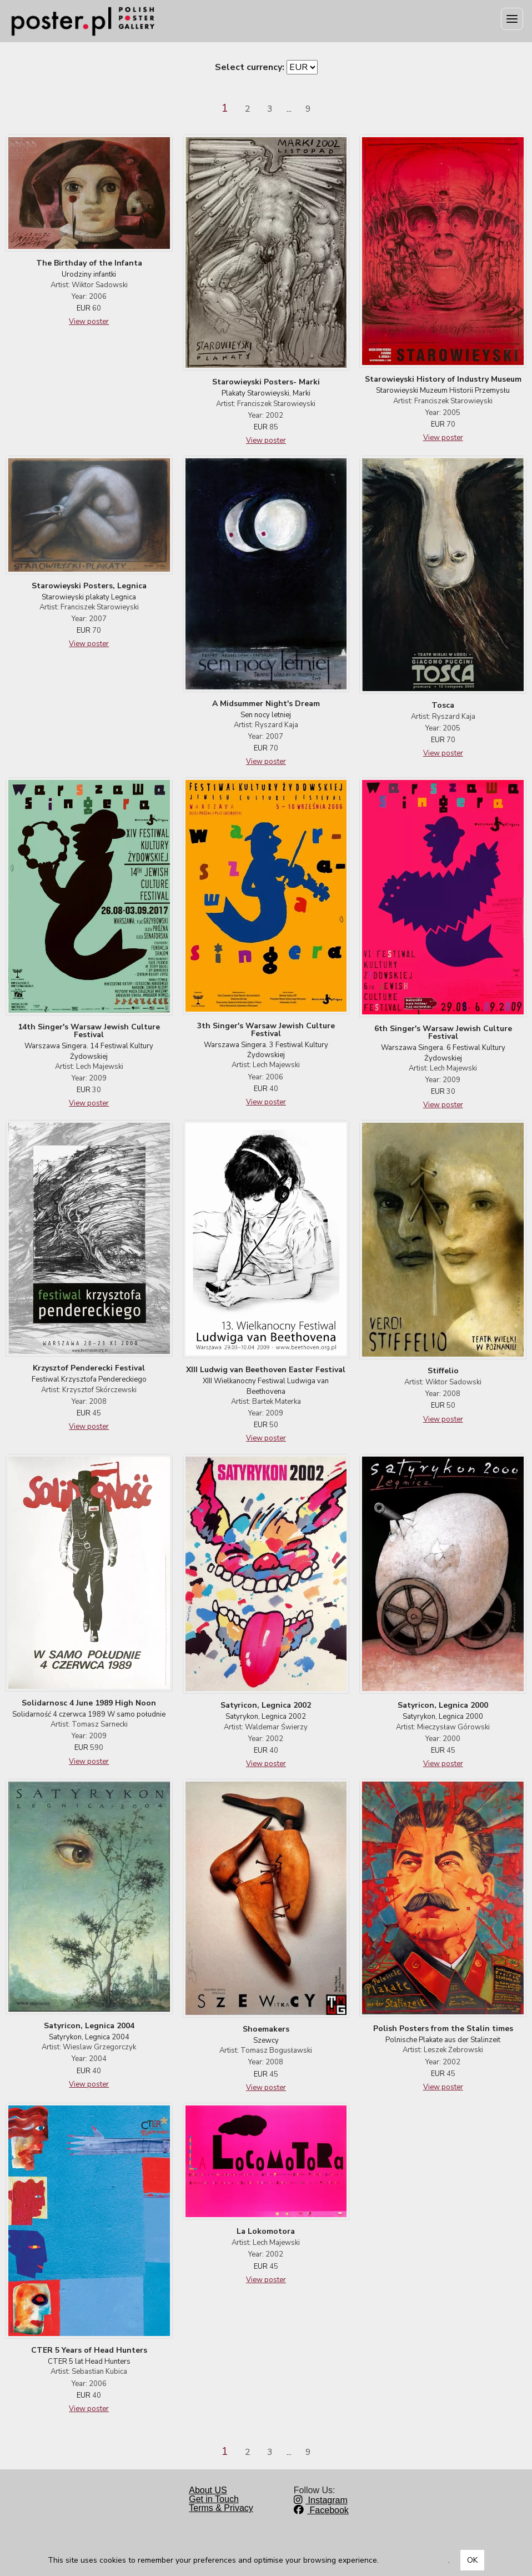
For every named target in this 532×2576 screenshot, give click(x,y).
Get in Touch (214, 2499)
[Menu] (512, 19)
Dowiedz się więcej (414, 2560)
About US (208, 2490)
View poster (89, 322)
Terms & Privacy (221, 2508)
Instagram (321, 2500)
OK (472, 2560)
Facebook (321, 2510)
